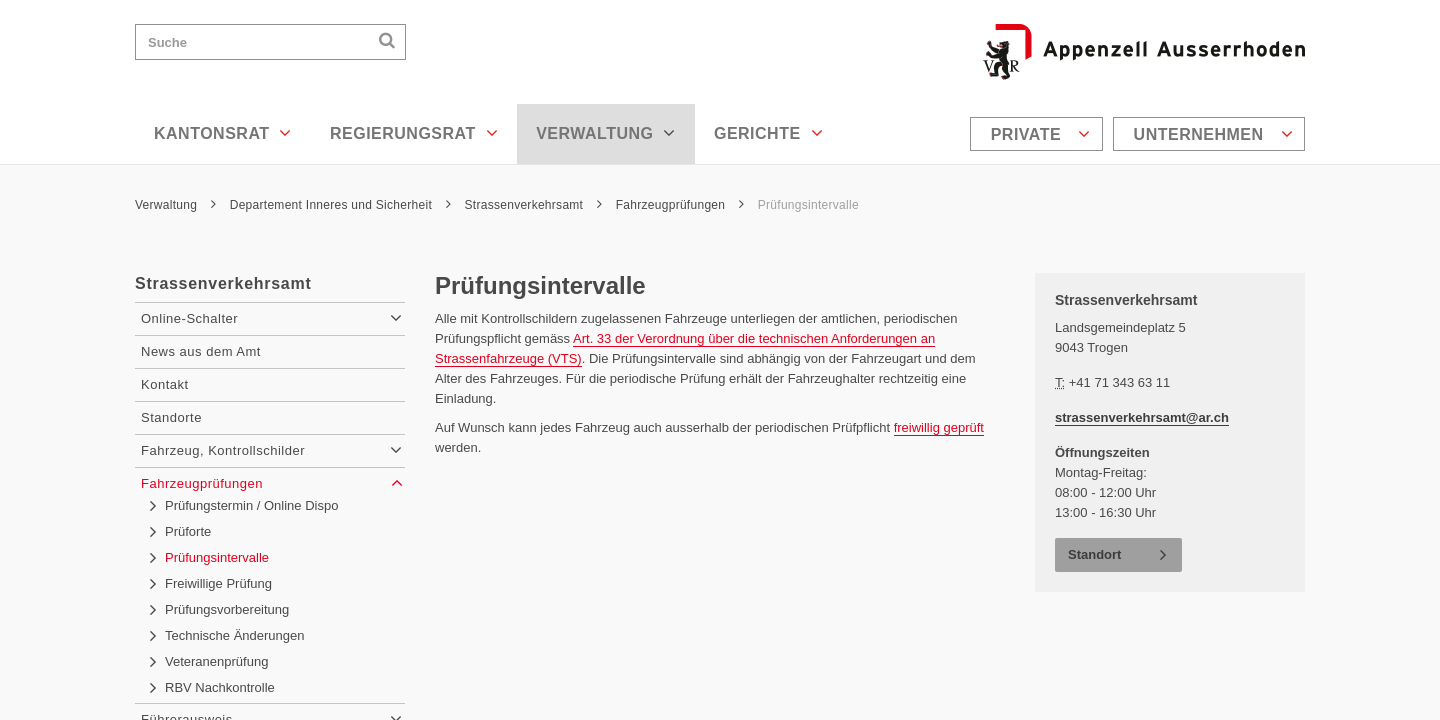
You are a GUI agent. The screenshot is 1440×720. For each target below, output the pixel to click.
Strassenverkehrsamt (534, 205)
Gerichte (768, 133)
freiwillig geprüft (939, 427)
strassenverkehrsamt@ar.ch (1142, 417)
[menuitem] (1039, 134)
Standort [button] (1094, 554)
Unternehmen (1213, 134)
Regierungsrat (414, 133)
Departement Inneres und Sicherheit (340, 205)
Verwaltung (606, 133)
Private (1041, 134)
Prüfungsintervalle (808, 205)
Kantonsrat (223, 133)
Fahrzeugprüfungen (680, 205)
